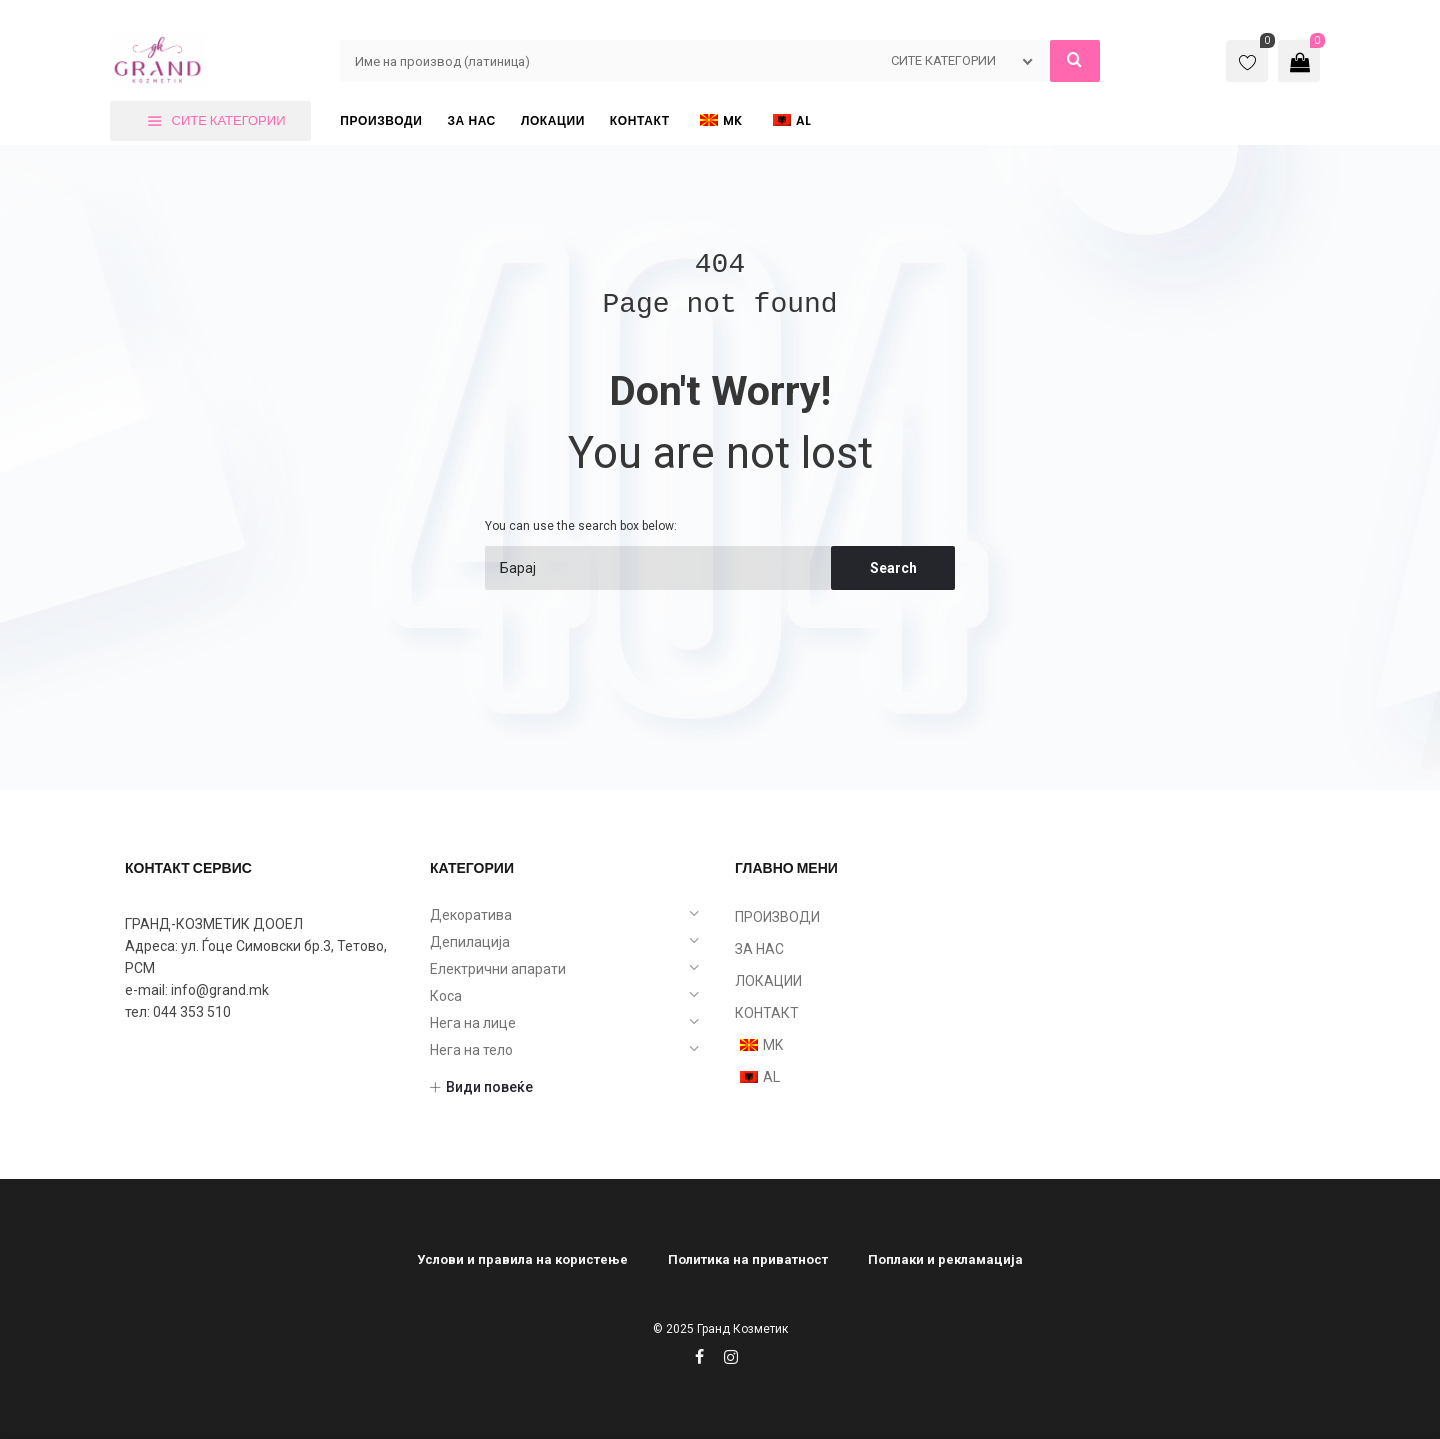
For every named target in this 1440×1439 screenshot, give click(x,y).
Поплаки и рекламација (945, 1259)
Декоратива (471, 915)
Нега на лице (473, 1023)
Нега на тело (471, 1050)
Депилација (470, 942)
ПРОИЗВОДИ (777, 917)
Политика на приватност (748, 1259)
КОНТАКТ (767, 1013)
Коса (446, 996)
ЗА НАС (759, 949)
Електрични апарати (498, 969)
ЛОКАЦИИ (768, 981)
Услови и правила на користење (522, 1259)
